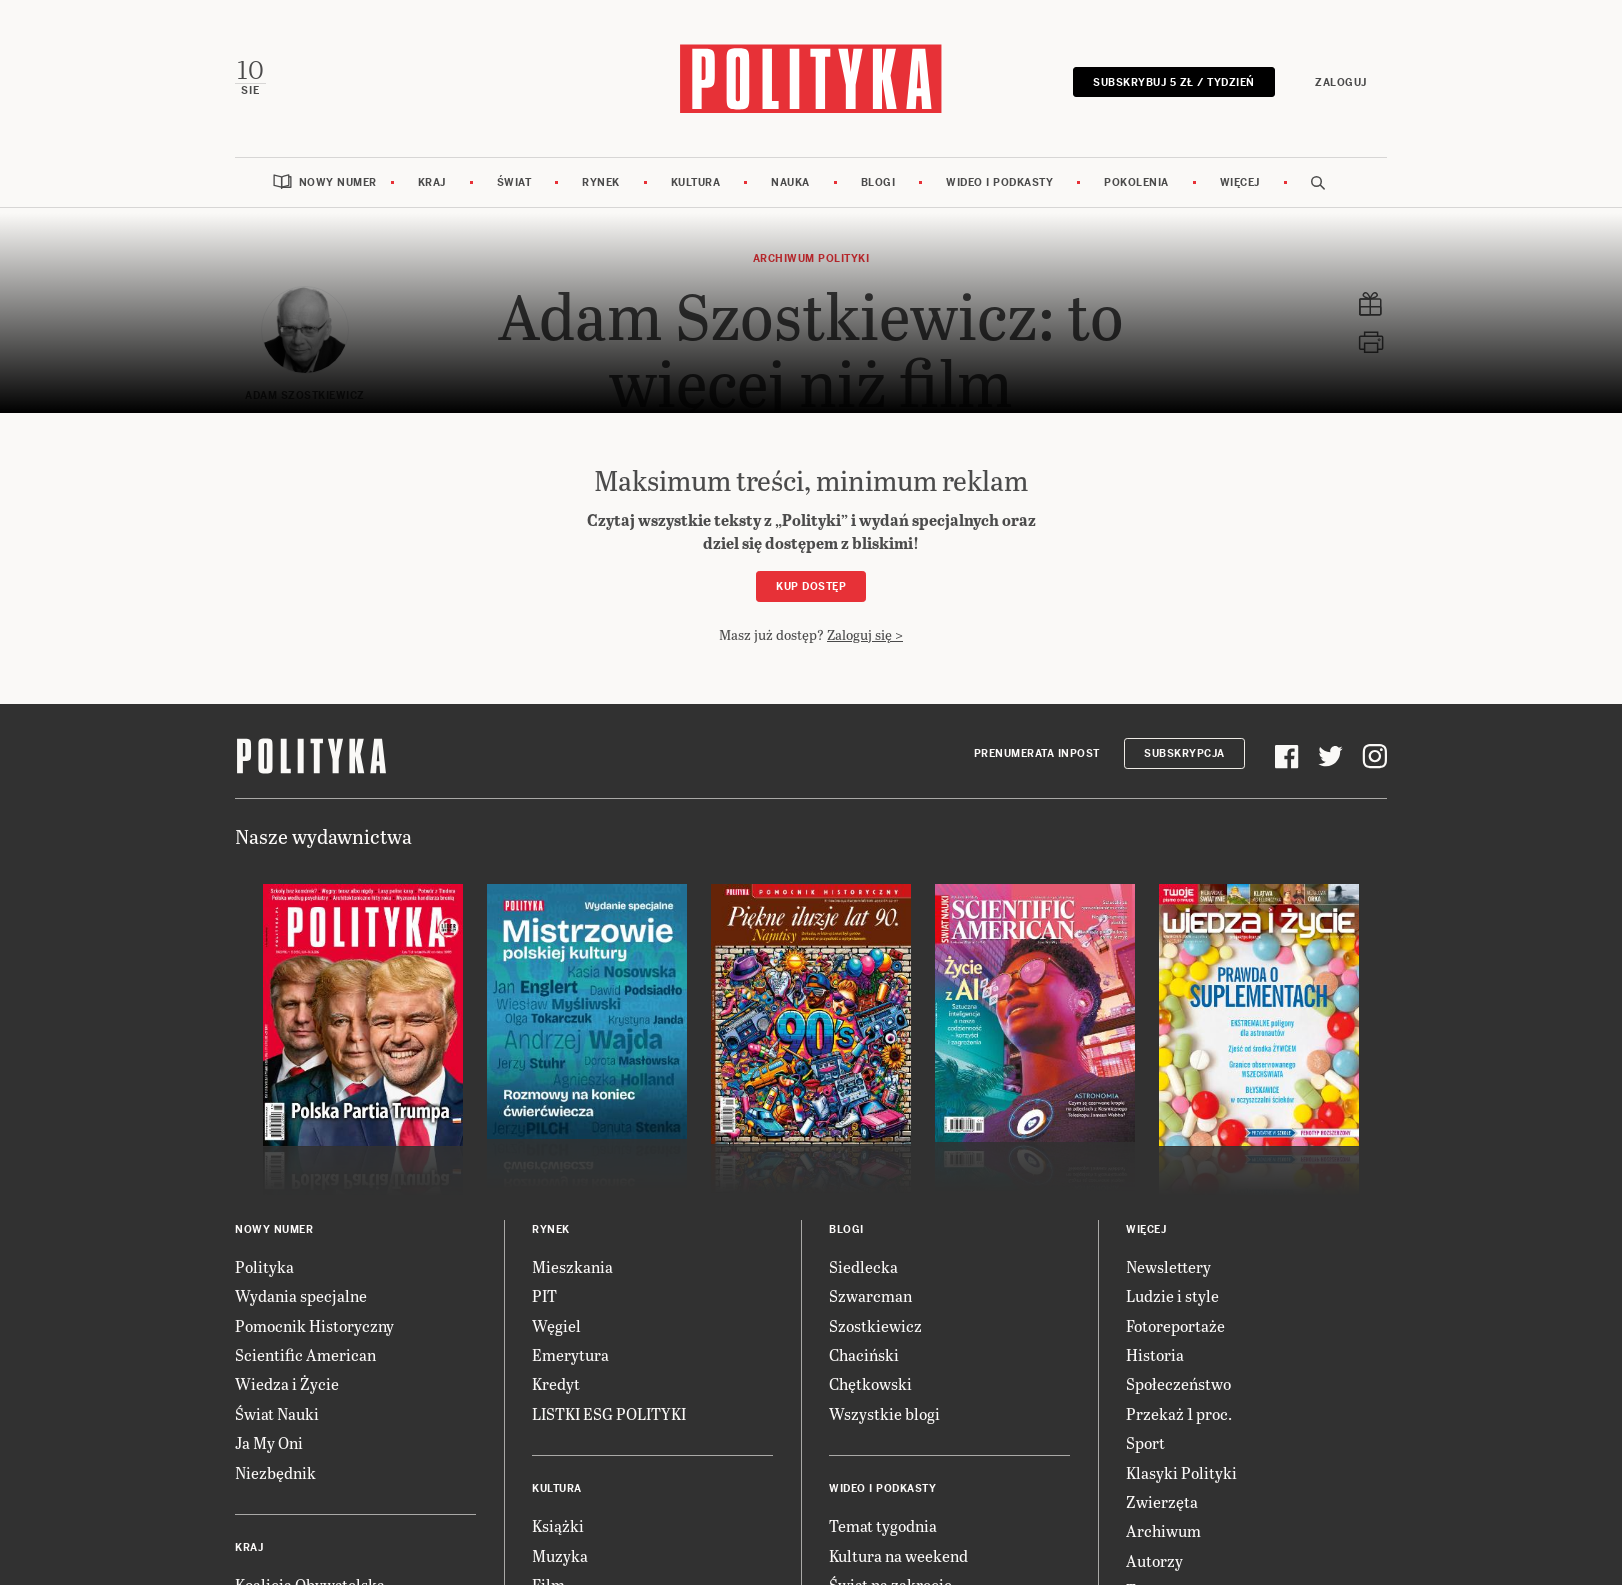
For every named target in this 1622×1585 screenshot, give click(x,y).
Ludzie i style (1172, 1295)
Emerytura (570, 1354)
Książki (558, 1525)
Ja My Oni (269, 1442)
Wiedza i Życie (287, 1383)
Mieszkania (572, 1266)
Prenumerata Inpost (1037, 753)
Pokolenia (1136, 182)
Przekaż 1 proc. (1179, 1413)
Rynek (601, 182)
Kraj (432, 182)
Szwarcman (870, 1295)
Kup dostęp (811, 586)
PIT (544, 1295)
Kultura (696, 182)
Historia (1155, 1354)
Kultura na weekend (898, 1555)
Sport (1145, 1442)
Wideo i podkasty (999, 182)
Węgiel (556, 1325)
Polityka (264, 1266)
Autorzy (1154, 1560)
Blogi (878, 182)
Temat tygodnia (883, 1525)
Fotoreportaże (1175, 1325)
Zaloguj (1341, 82)
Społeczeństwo (1178, 1383)
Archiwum (1163, 1530)
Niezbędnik (275, 1472)
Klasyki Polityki (1181, 1472)
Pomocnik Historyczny (314, 1325)
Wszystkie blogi (884, 1413)
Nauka (790, 182)
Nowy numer (338, 182)
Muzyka (560, 1555)
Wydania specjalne (301, 1295)
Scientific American (305, 1354)
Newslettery (1168, 1266)
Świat (514, 182)
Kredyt (556, 1383)
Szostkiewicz (875, 1325)
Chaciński (864, 1354)
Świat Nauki (277, 1413)
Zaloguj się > (865, 634)
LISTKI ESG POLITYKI (609, 1413)
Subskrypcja (1184, 753)
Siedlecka (863, 1266)
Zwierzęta (1162, 1501)
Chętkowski (870, 1383)
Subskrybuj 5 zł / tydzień (1174, 82)
